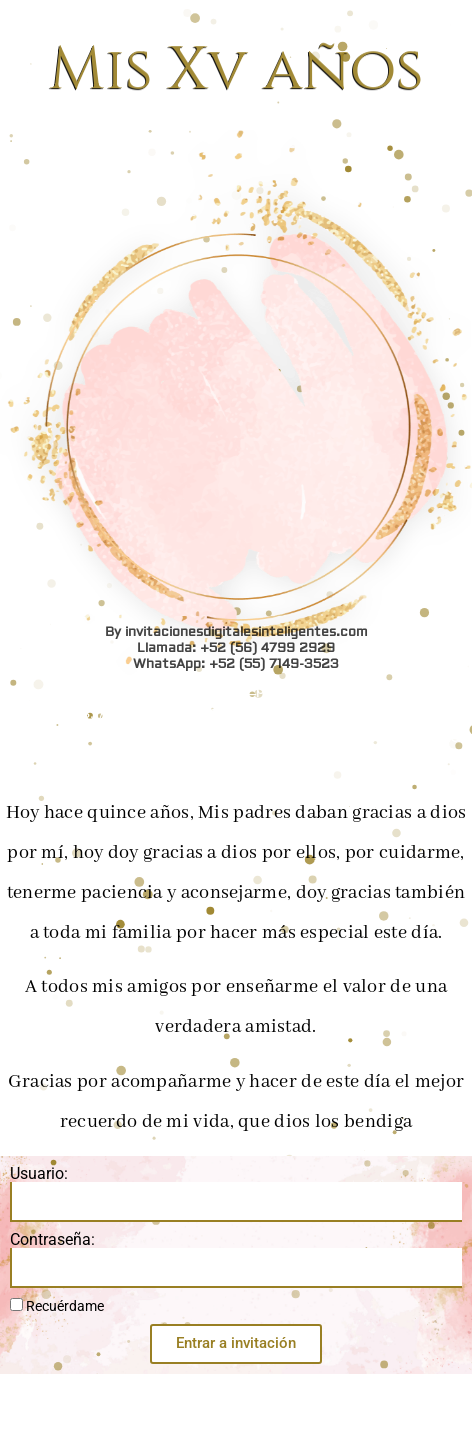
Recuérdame (57, 1306)
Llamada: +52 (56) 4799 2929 (236, 23)
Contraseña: (52, 1240)
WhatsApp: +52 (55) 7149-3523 (236, 39)
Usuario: (39, 1174)
